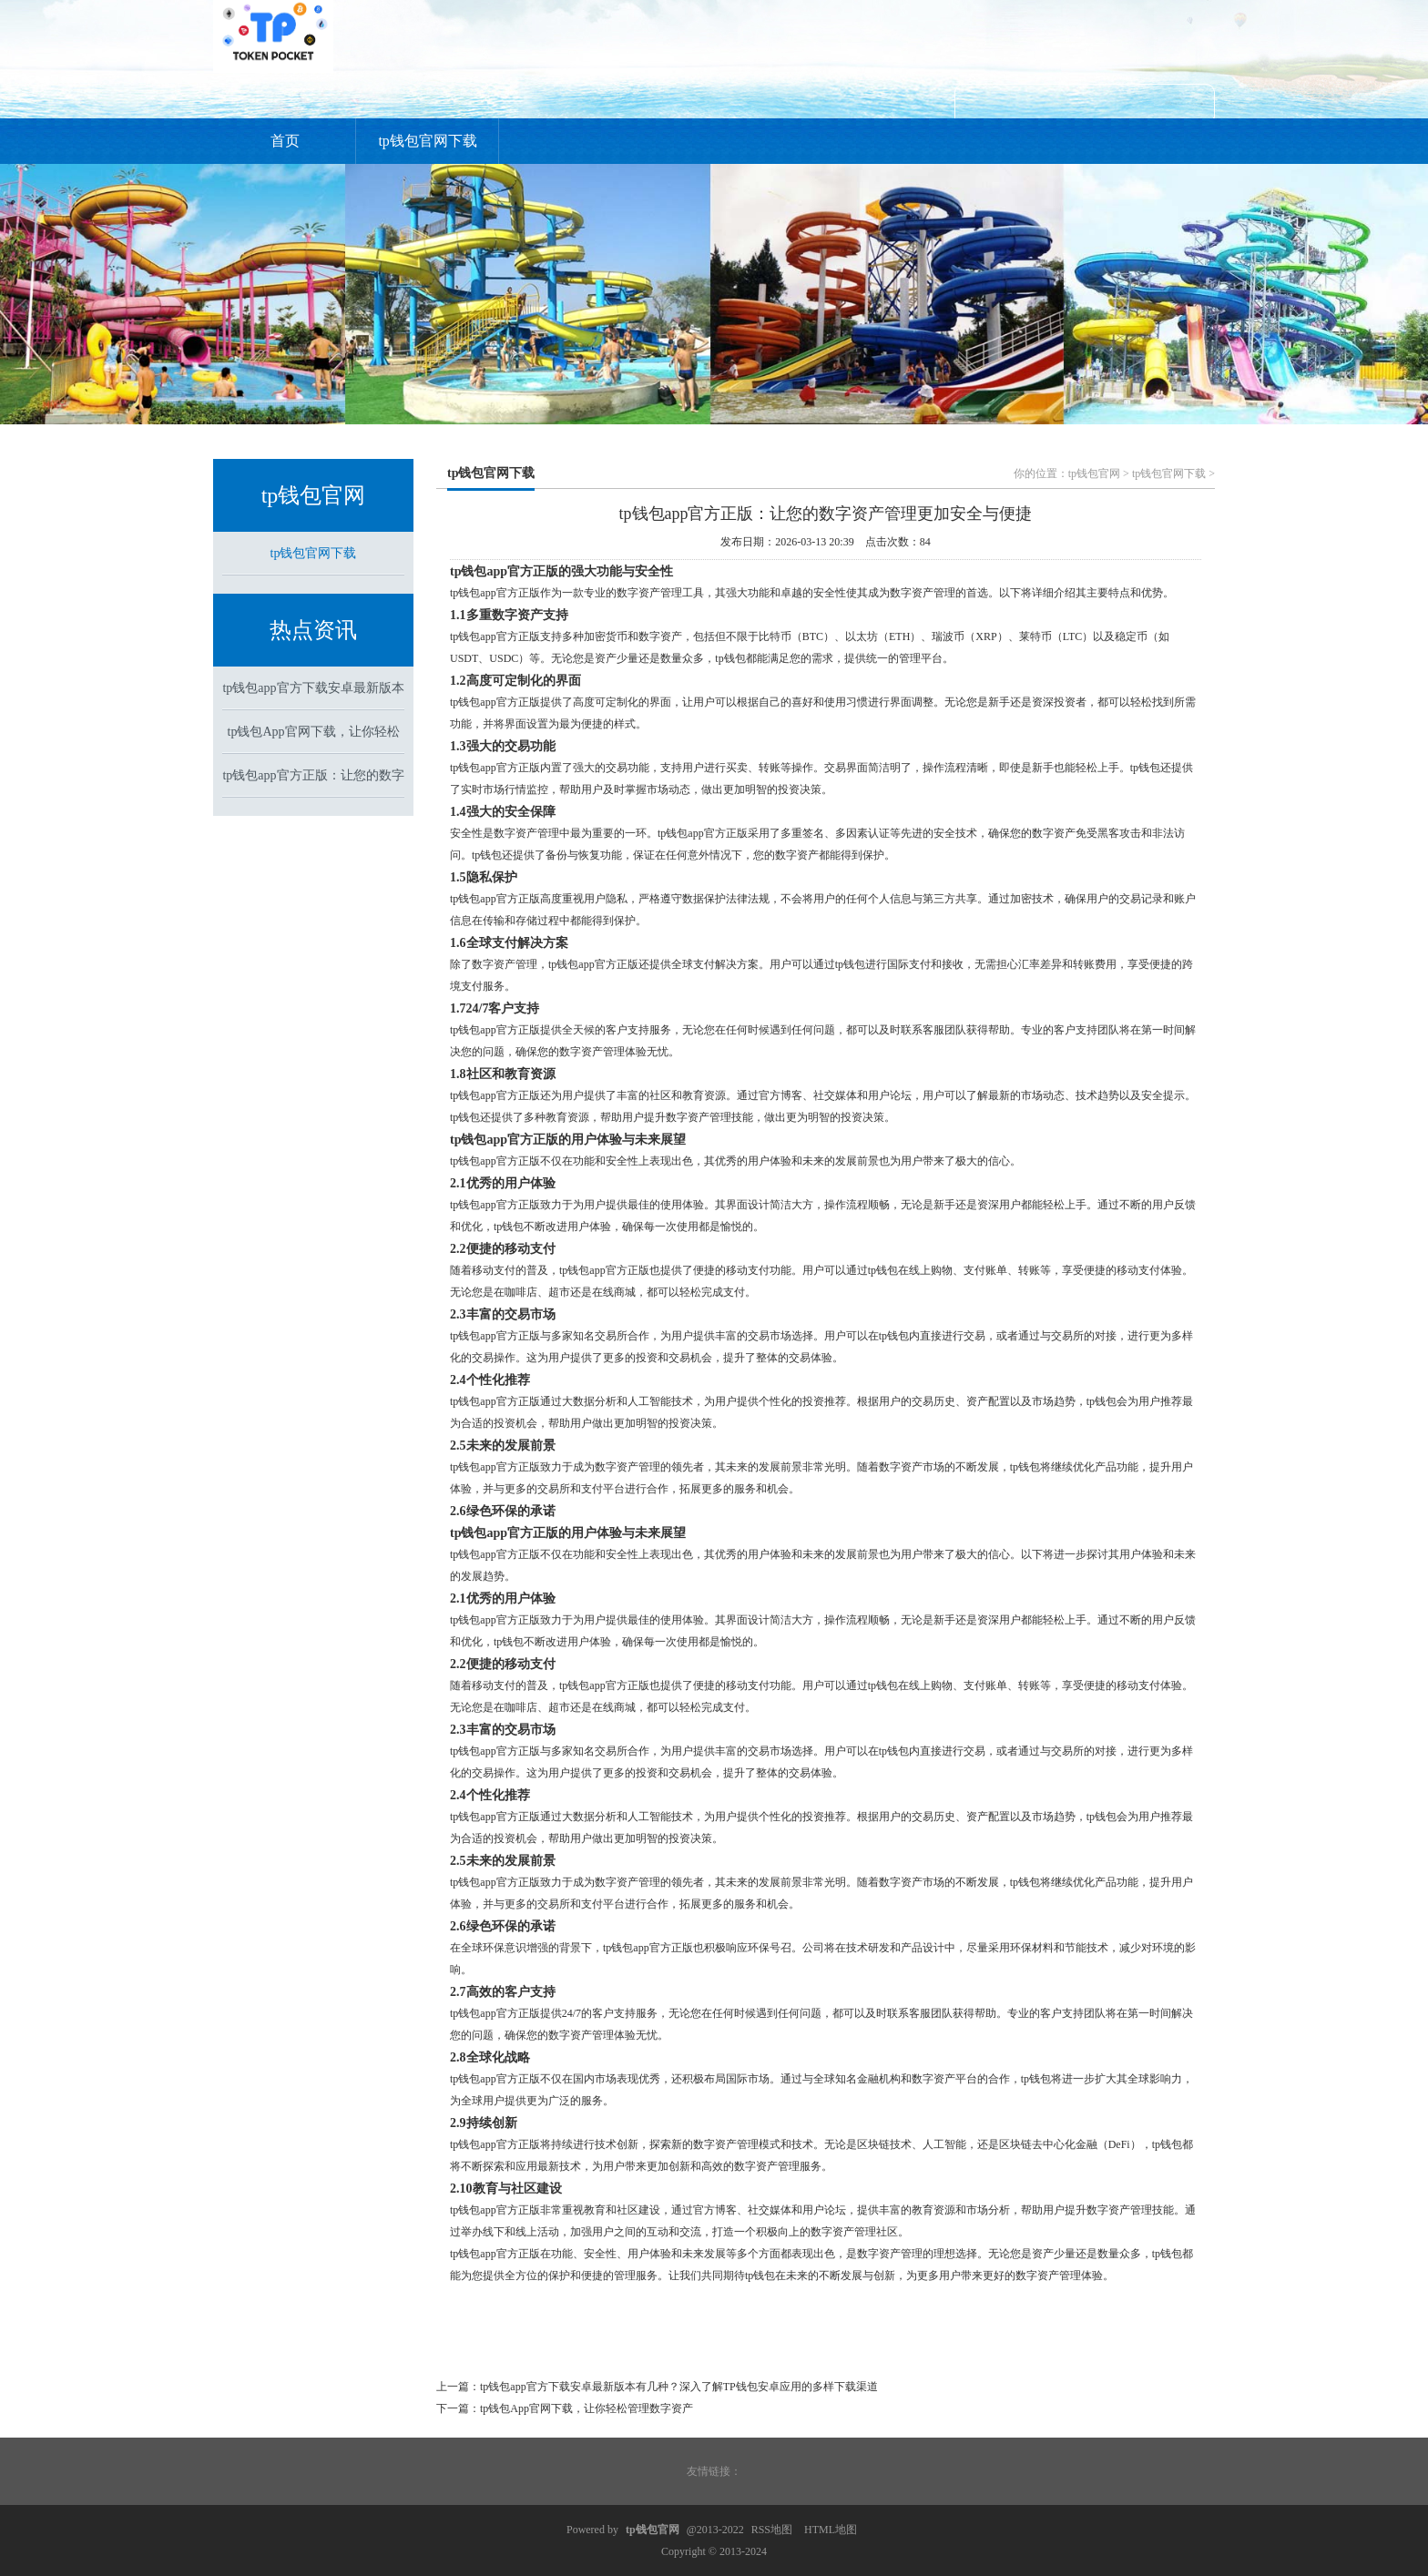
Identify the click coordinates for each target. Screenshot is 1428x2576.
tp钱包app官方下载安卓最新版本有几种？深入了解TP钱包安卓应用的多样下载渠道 (679, 2386)
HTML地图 (830, 2529)
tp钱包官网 (1094, 473)
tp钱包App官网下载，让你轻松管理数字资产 (586, 2408)
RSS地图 (771, 2529)
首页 (285, 140)
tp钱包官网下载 (427, 140)
